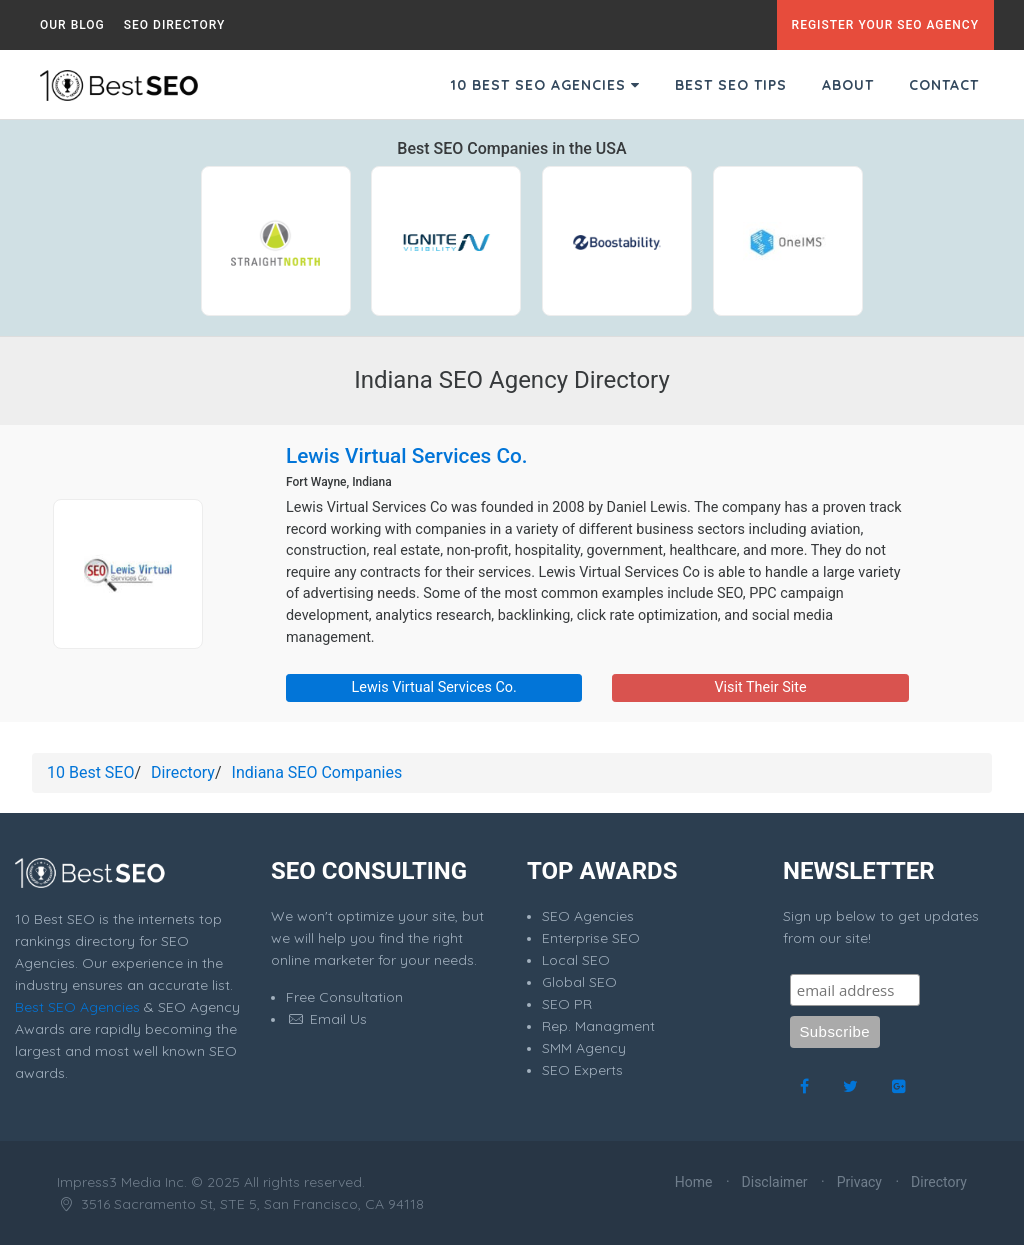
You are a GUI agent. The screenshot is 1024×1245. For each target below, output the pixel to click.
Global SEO (579, 982)
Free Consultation (344, 997)
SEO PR (567, 1004)
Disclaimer (775, 1182)
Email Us (326, 1019)
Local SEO (576, 960)
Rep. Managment (598, 1026)
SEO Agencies (588, 916)
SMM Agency (584, 1048)
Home (694, 1182)
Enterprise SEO (591, 938)
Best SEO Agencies (77, 1007)
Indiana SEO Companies (317, 772)
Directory (183, 772)
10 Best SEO (90, 772)
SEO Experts (582, 1070)
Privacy (859, 1182)
